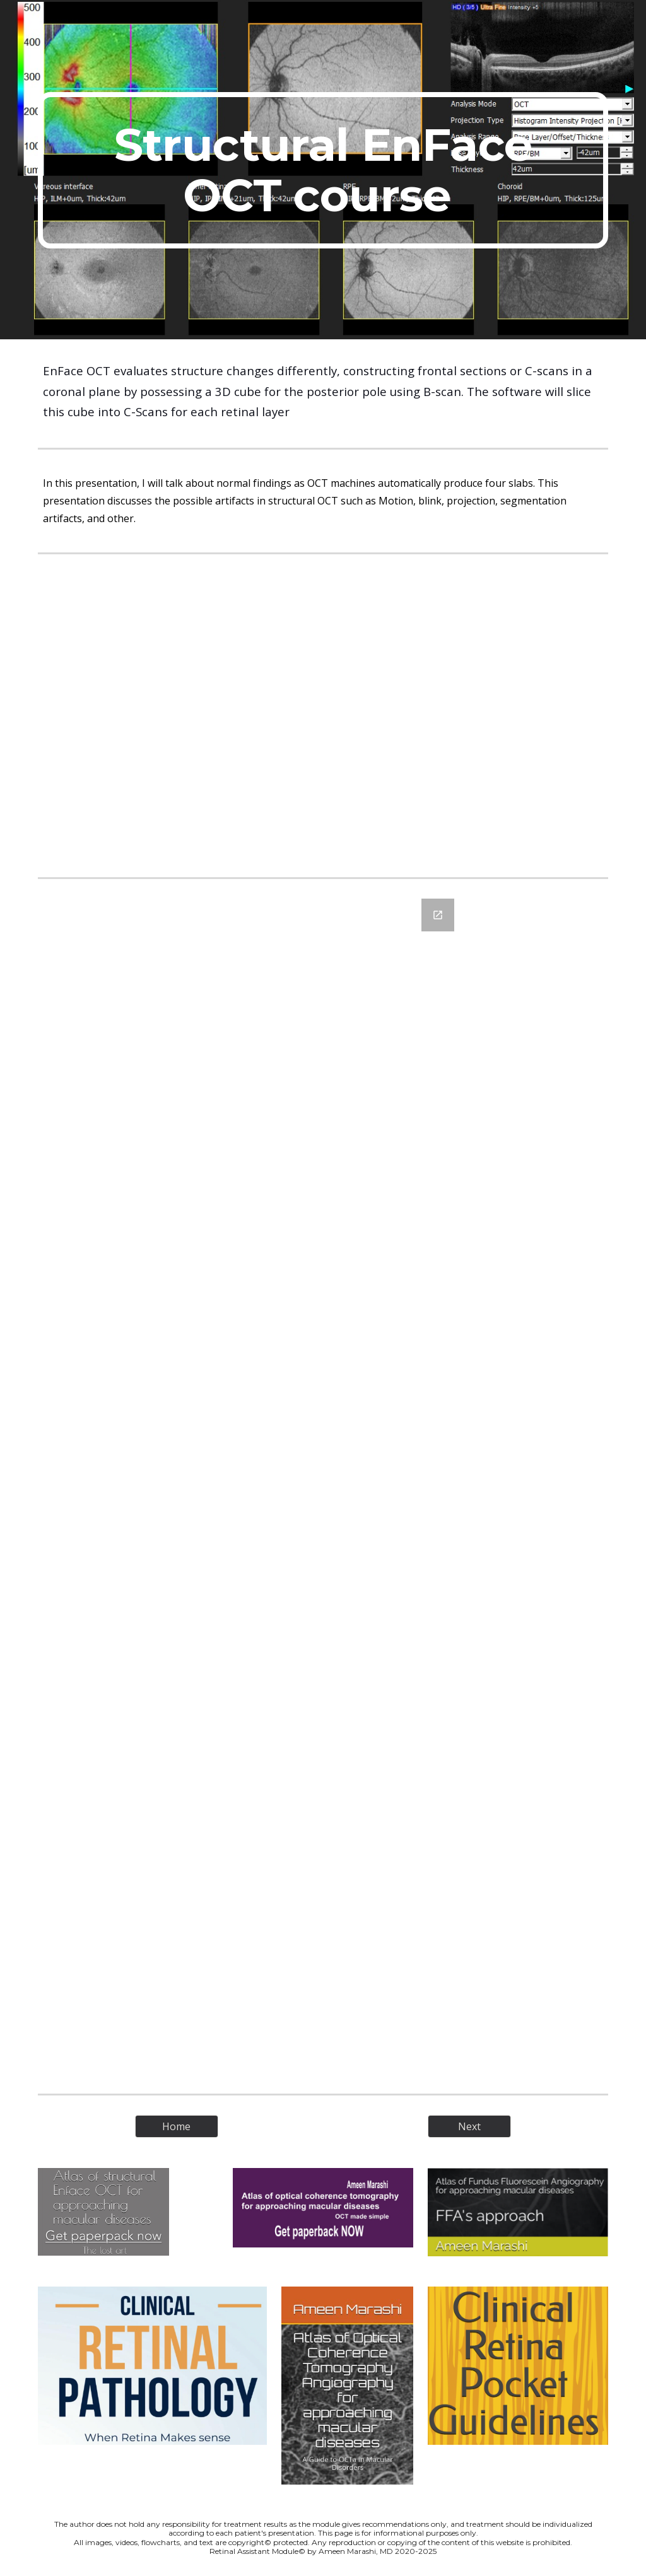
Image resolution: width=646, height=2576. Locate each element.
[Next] (469, 2126)
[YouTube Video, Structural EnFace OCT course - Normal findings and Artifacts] (322, 715)
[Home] (176, 2126)
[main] (323, 170)
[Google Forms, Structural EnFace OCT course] (323, 1486)
